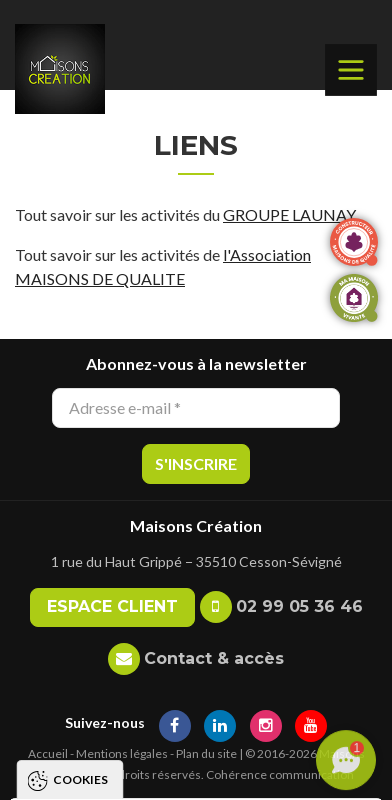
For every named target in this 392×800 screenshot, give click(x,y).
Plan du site (206, 753)
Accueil (48, 753)
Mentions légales (122, 753)
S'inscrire (196, 463)
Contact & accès (214, 658)
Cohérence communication (280, 774)
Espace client (112, 606)
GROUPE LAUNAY (289, 214)
